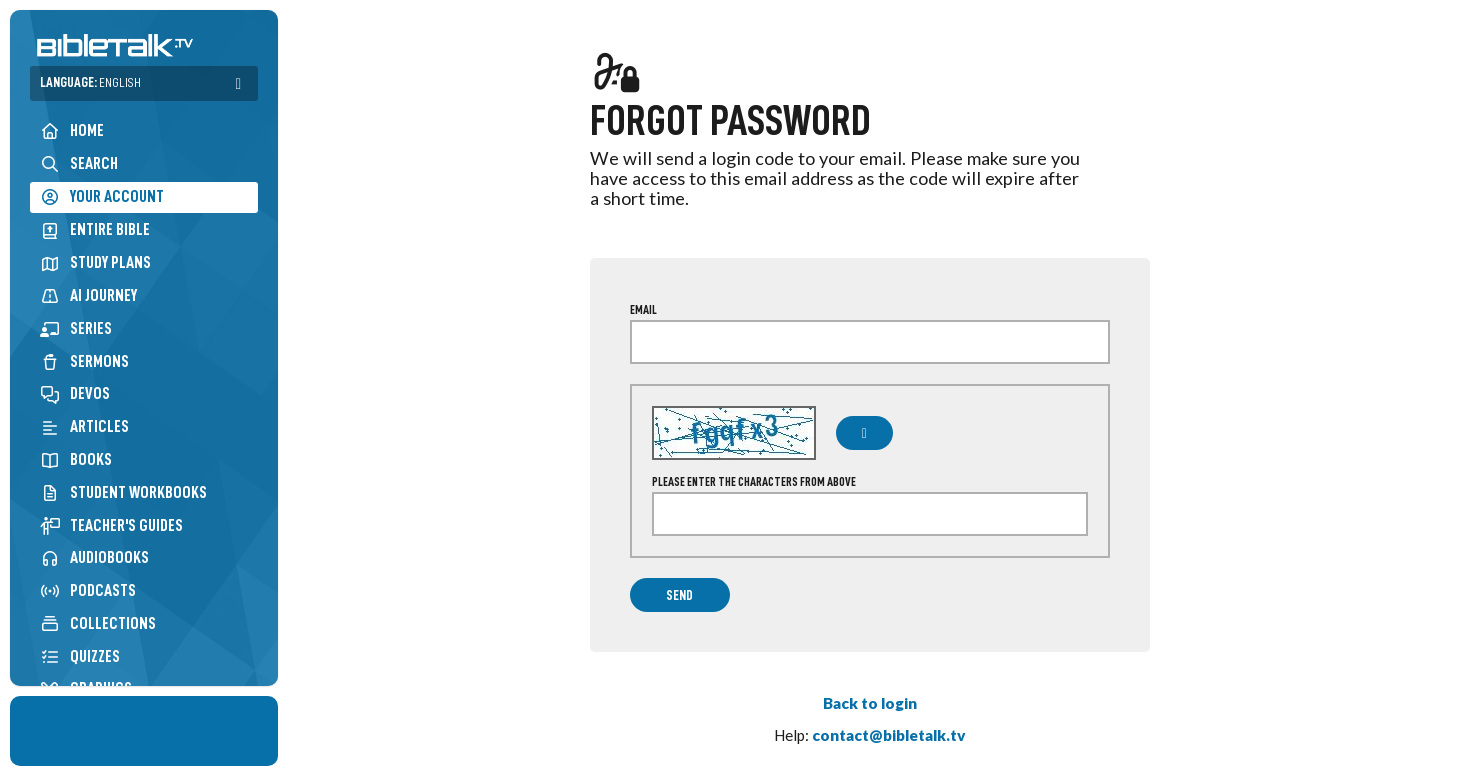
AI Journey (88, 295)
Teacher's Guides (111, 525)
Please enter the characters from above (754, 482)
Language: (90, 82)
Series (76, 328)
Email (643, 310)
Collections (98, 623)
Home (72, 130)
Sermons (84, 361)
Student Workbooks (123, 492)
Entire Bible (95, 229)
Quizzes (80, 656)
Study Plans (95, 262)
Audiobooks (94, 557)
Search (79, 163)
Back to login (870, 703)
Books (76, 459)
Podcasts (88, 590)
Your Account (102, 197)
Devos (75, 393)
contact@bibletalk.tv (889, 735)
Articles (84, 426)
